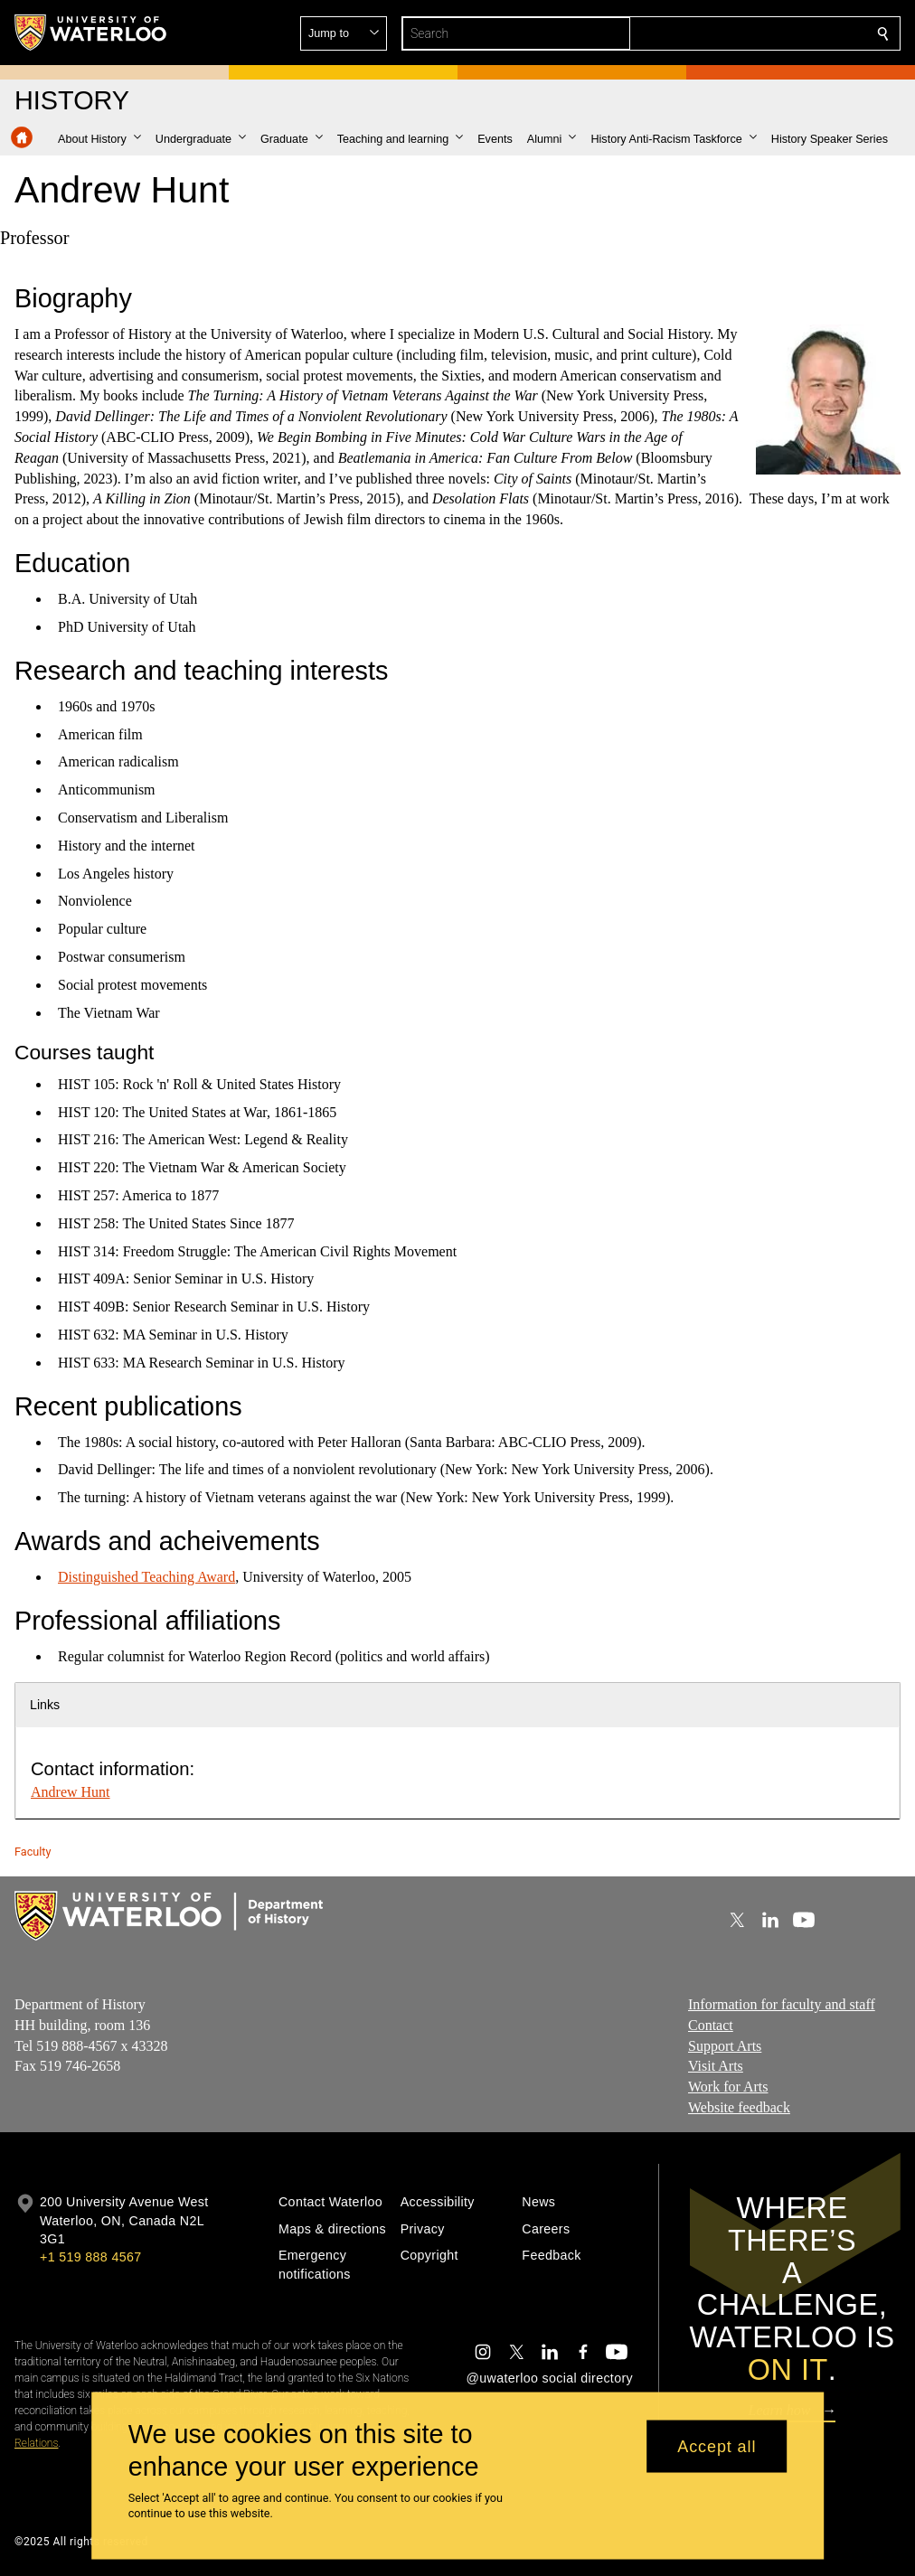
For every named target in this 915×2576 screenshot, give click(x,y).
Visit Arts (715, 2065)
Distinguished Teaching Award (146, 1576)
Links (45, 1704)
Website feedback (739, 2106)
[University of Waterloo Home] (91, 32)
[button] (752, 33)
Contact (710, 2024)
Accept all (716, 2446)
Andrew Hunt (70, 1792)
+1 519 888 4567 (90, 2257)
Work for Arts (728, 2086)
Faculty (32, 1851)
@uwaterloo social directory (550, 2378)
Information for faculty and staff (781, 2004)
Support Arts (724, 2045)
